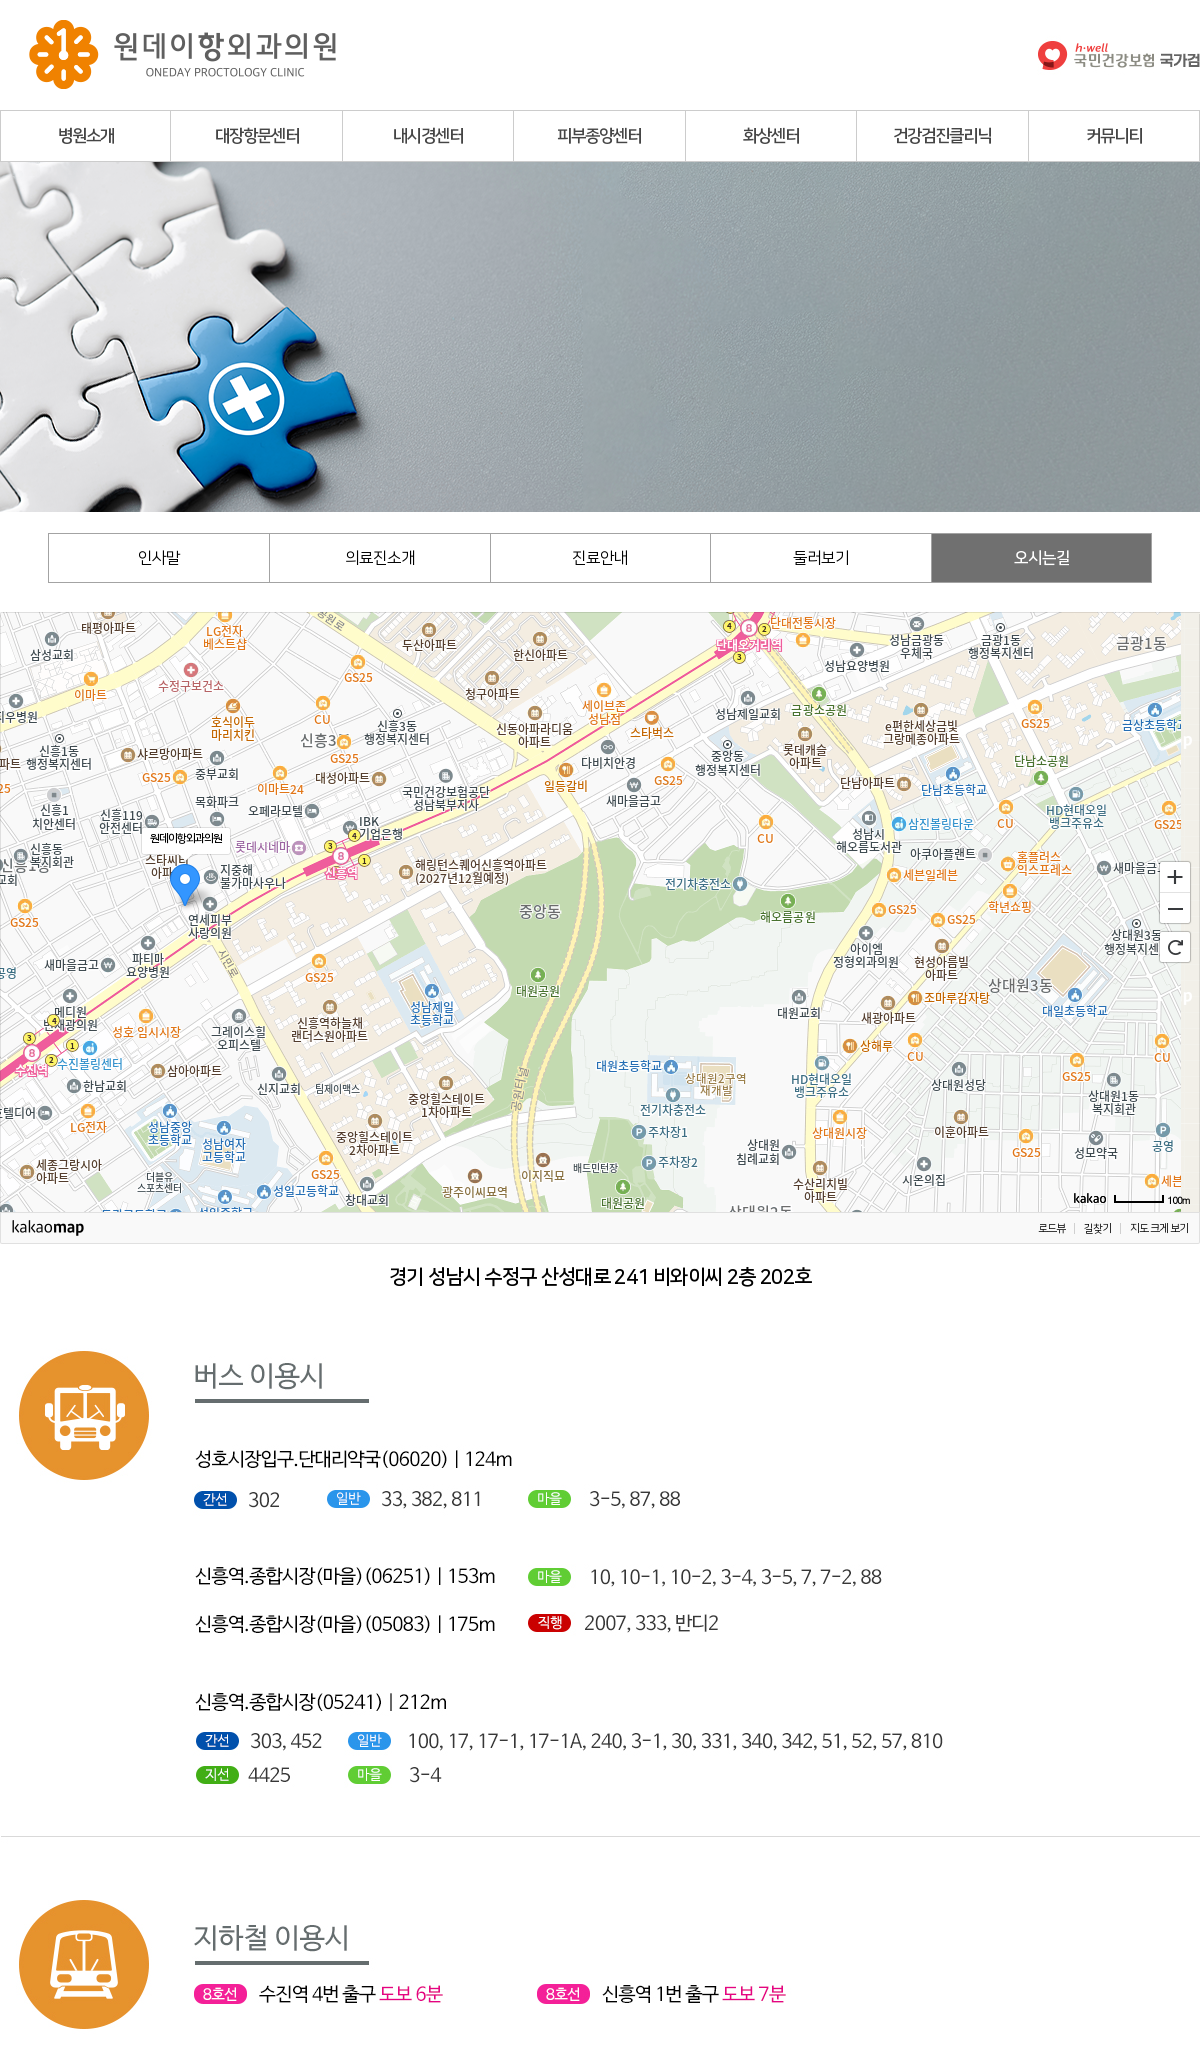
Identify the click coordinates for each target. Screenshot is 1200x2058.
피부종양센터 (599, 136)
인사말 (159, 558)
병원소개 (86, 136)
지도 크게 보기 (1159, 1229)
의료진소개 (380, 558)
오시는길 (1042, 558)
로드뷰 (1051, 1229)
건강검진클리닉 (942, 136)
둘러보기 (821, 558)
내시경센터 (428, 136)
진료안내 (600, 558)
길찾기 (1097, 1229)
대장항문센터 (257, 136)
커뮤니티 (1114, 136)
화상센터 (771, 136)
